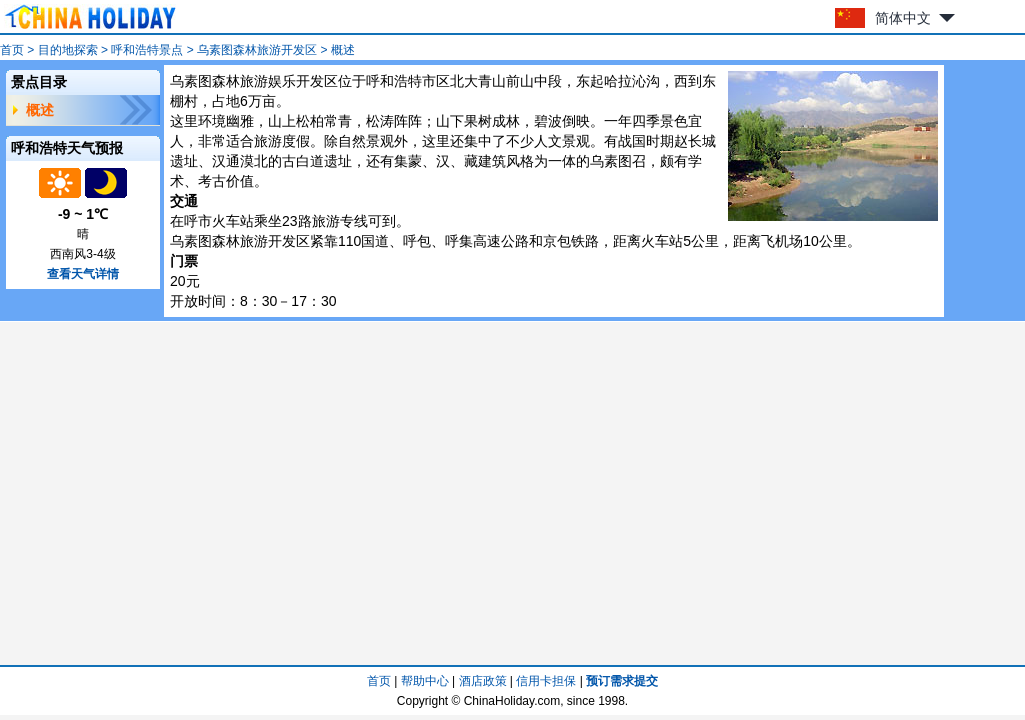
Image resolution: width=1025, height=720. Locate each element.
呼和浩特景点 (147, 50)
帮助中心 (425, 681)
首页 (12, 50)
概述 (40, 110)
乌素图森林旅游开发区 (257, 50)
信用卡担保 (546, 681)
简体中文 (903, 18)
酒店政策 (483, 681)
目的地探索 (68, 50)
